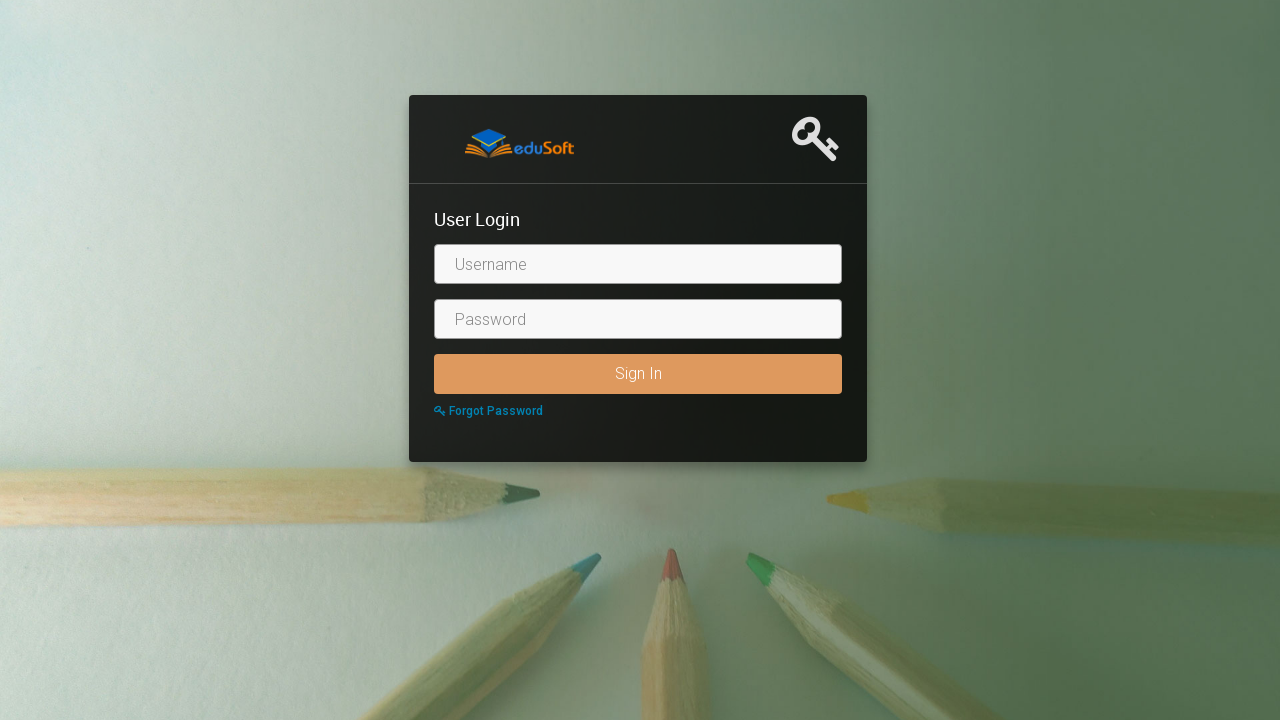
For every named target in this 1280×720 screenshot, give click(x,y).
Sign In (638, 373)
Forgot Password (488, 411)
